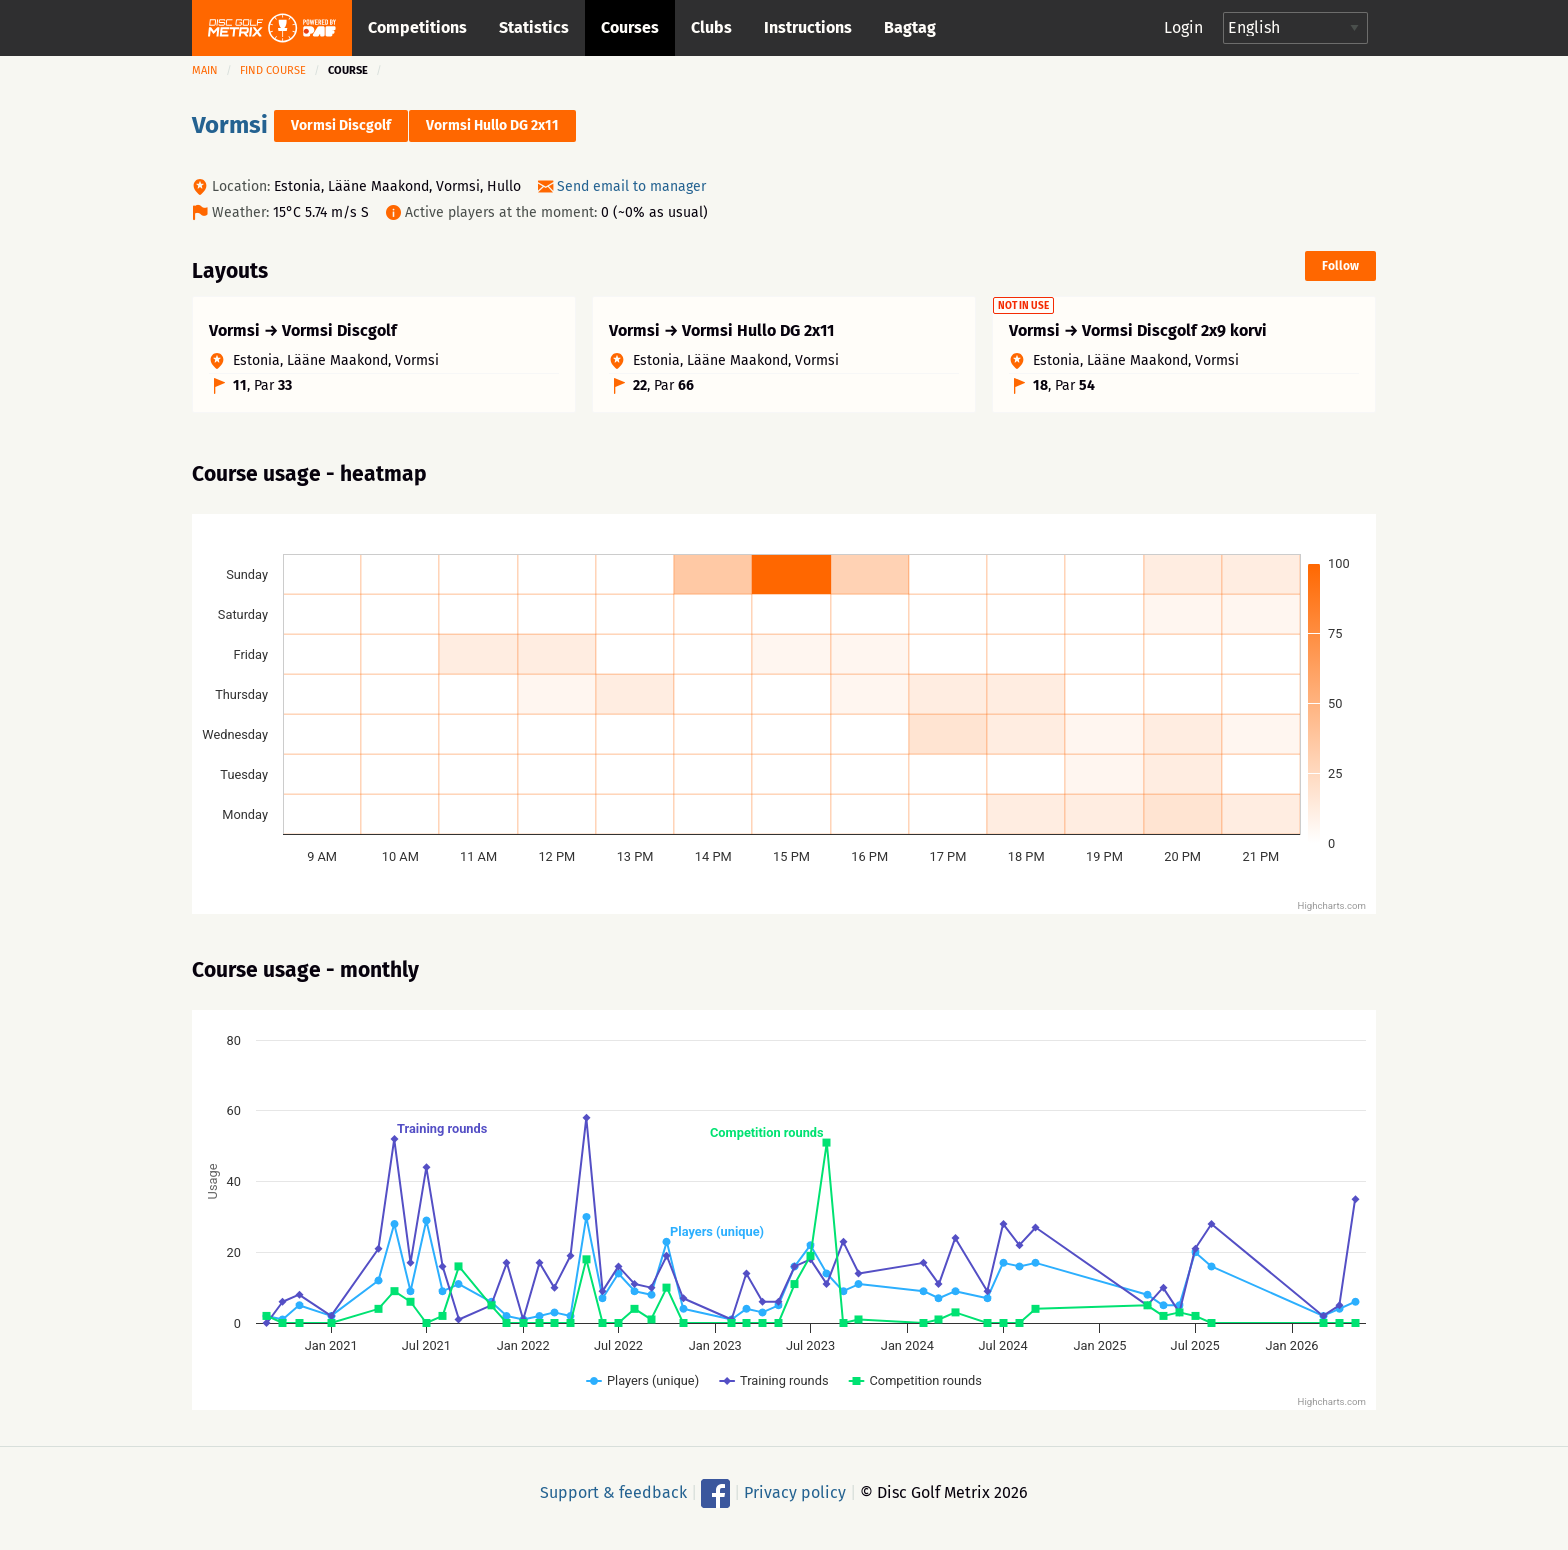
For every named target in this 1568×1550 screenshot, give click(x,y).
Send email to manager (631, 186)
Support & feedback (613, 1501)
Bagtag (910, 27)
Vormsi (230, 125)
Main (205, 70)
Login (1183, 27)
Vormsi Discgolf (341, 125)
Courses (630, 27)
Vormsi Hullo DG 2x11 (492, 125)
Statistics (534, 27)
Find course (273, 70)
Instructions (808, 27)
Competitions (417, 27)
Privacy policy (795, 1501)
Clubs (711, 27)
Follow (1340, 266)
